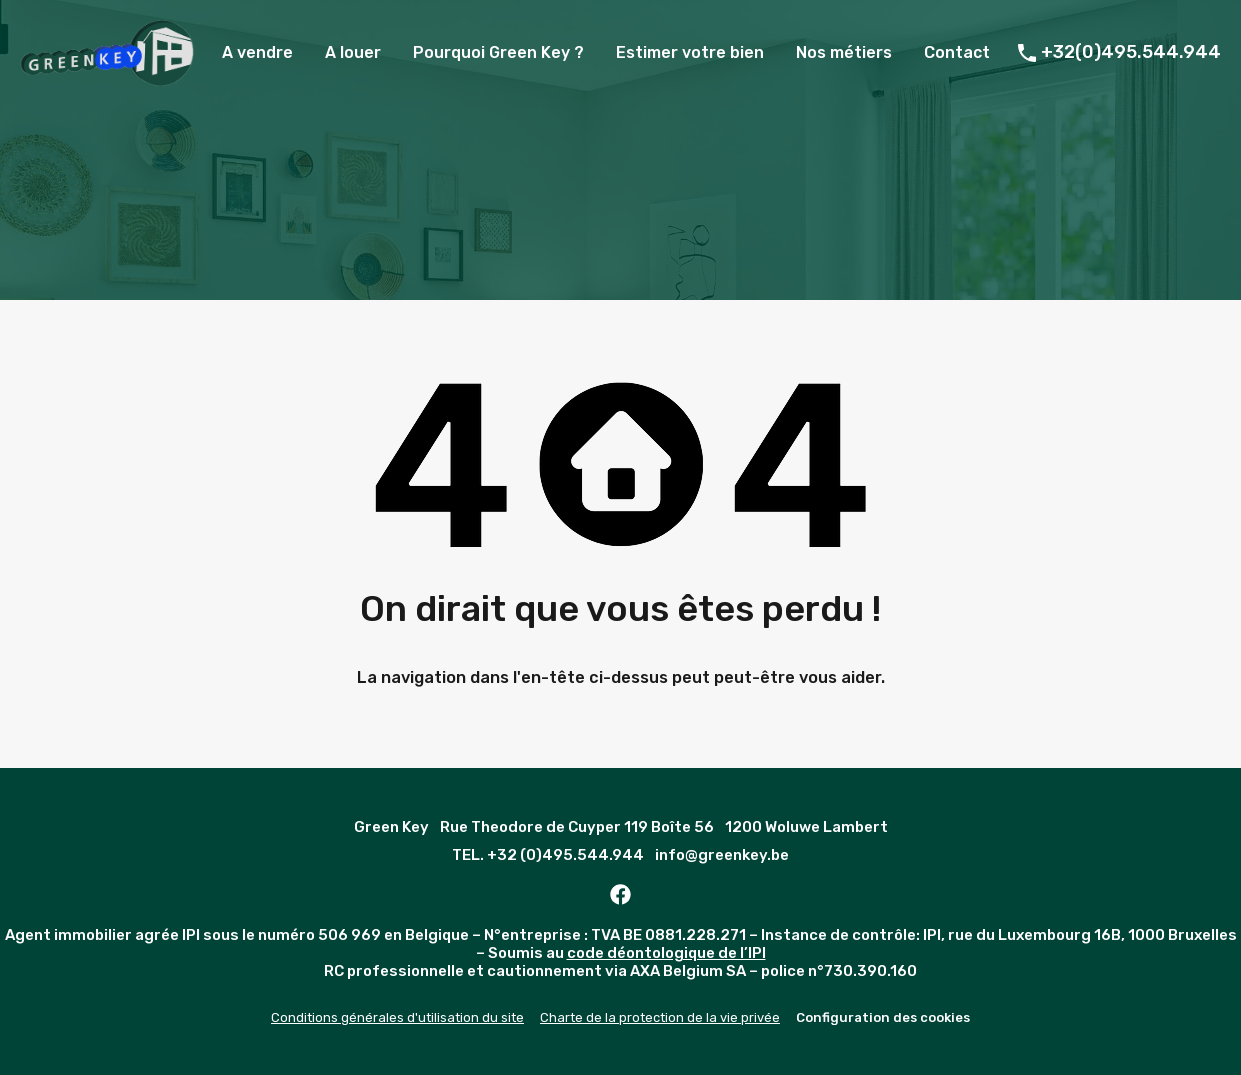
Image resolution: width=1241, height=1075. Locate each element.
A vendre (257, 52)
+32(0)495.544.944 (1131, 52)
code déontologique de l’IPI (666, 953)
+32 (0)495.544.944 (565, 855)
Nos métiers (844, 52)
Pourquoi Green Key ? (498, 52)
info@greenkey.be (722, 855)
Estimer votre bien (690, 52)
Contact (957, 52)
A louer (353, 52)
